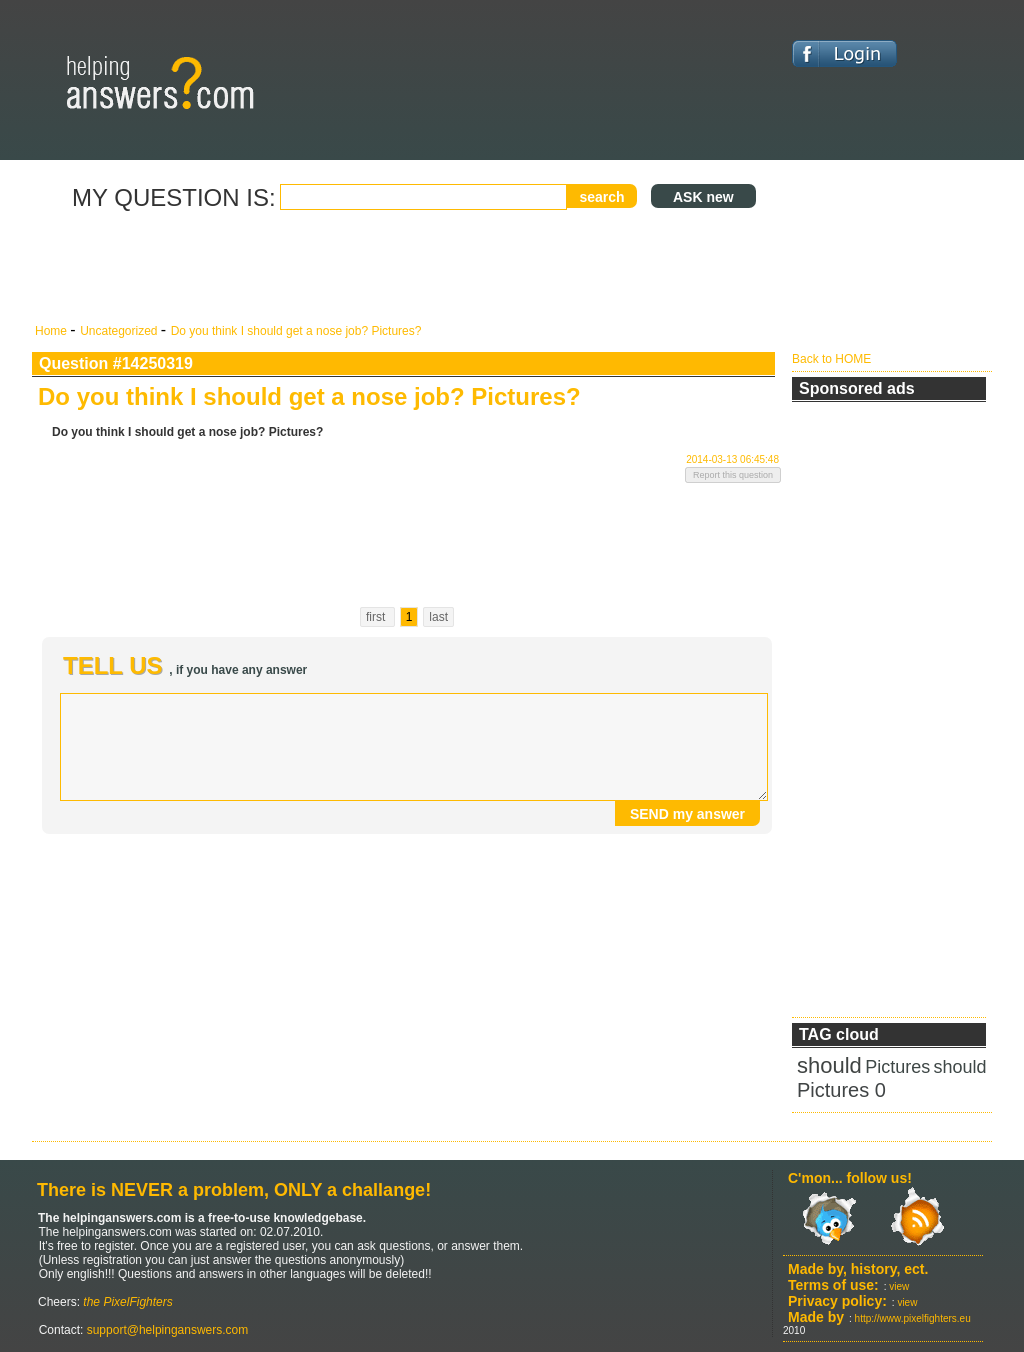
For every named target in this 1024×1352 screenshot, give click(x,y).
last (438, 617)
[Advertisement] (407, 268)
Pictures (897, 1067)
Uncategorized (120, 331)
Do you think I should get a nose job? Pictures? (296, 331)
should (829, 1065)
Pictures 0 (841, 1090)
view (899, 1286)
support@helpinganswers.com (165, 1330)
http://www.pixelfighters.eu (913, 1318)
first (377, 617)
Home (52, 331)
